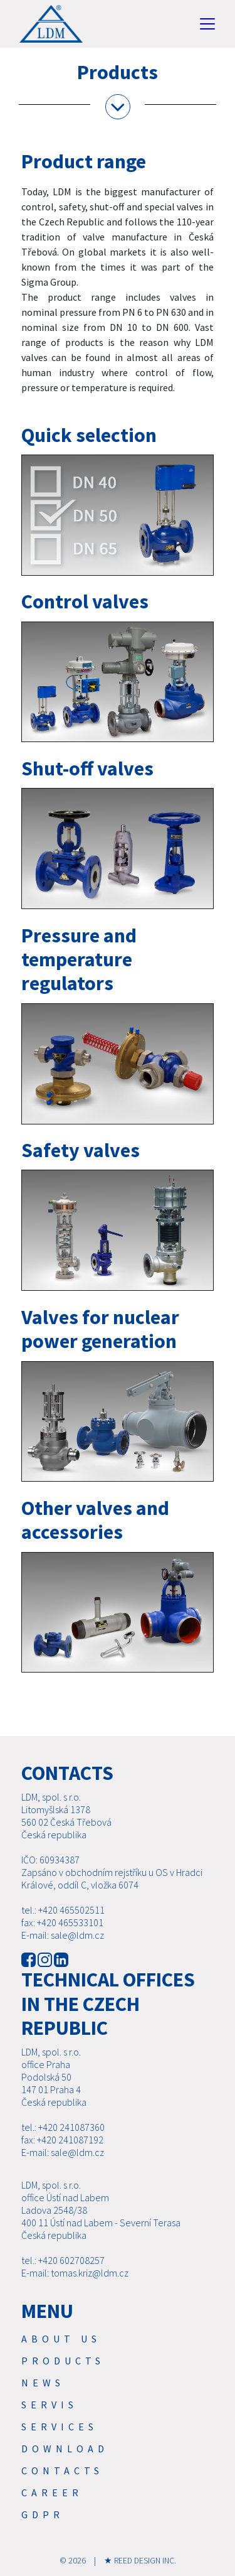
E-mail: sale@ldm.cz (62, 1935)
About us (61, 2338)
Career (52, 2492)
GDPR (42, 2514)
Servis (49, 2404)
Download (64, 2448)
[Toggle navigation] (207, 23)
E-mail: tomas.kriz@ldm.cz (74, 2272)
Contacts (62, 2470)
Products (63, 2360)
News (43, 2382)
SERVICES (59, 2426)
